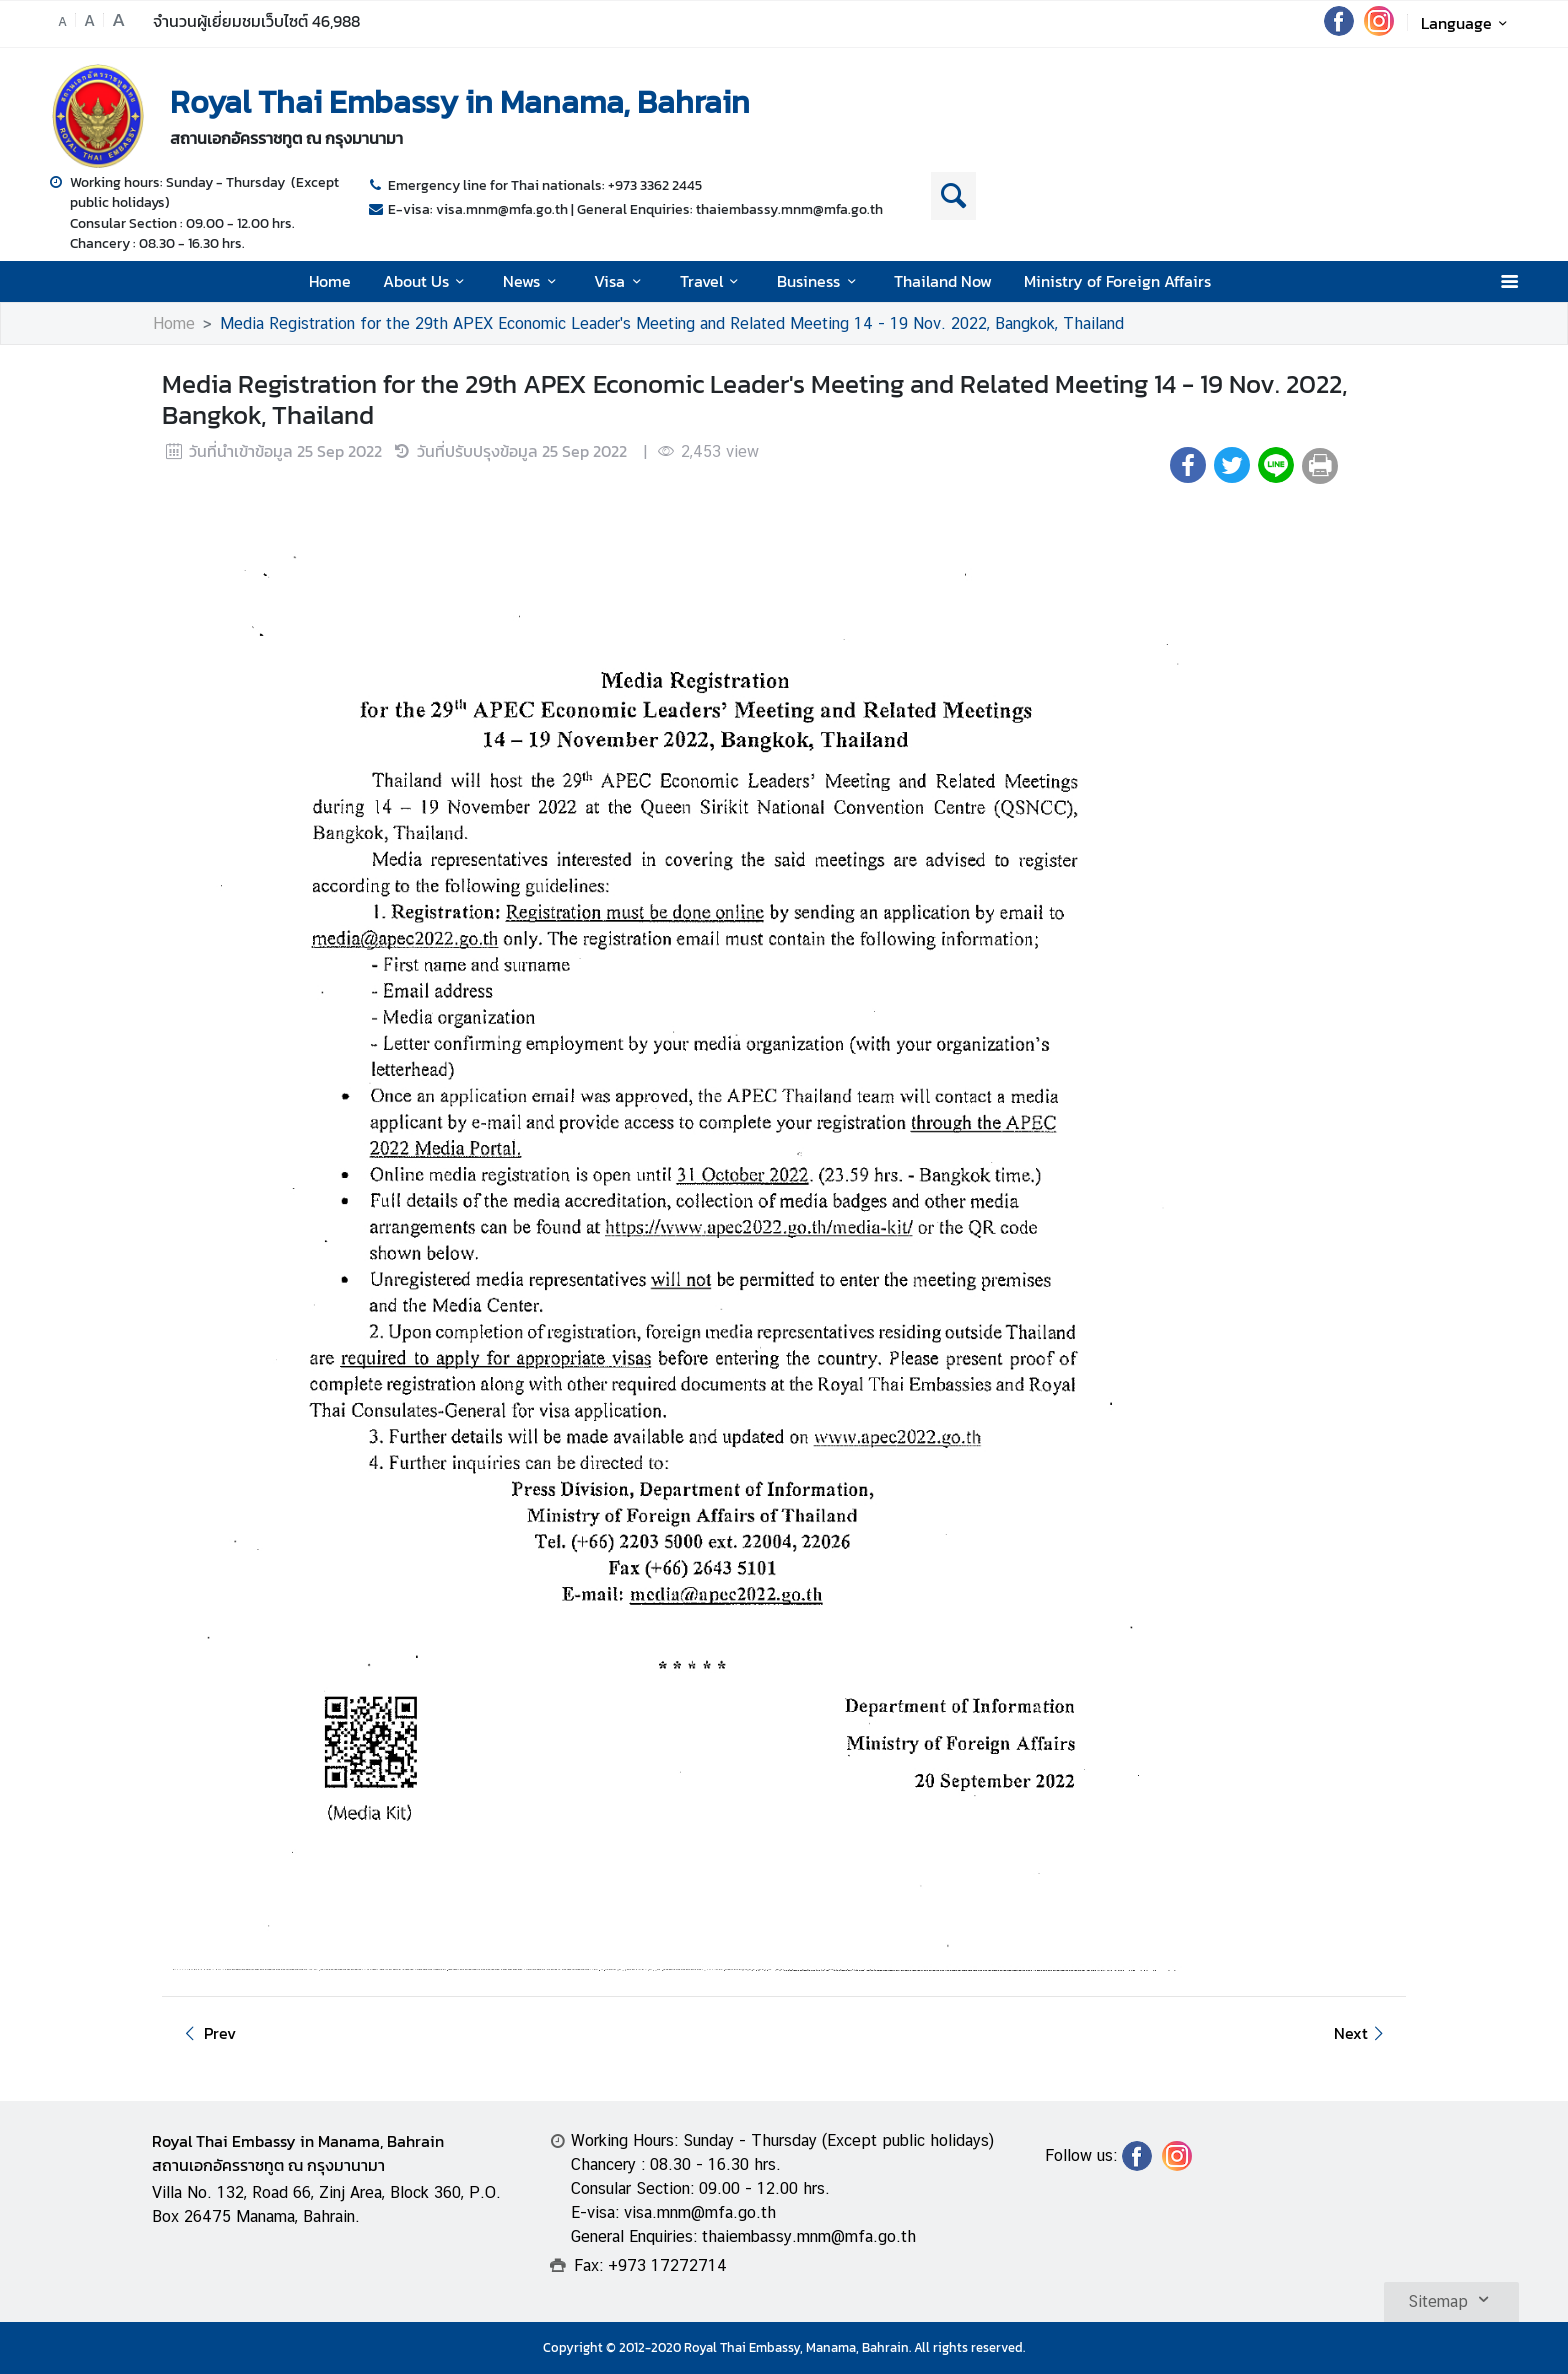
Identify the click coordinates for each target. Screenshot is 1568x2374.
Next (1362, 2033)
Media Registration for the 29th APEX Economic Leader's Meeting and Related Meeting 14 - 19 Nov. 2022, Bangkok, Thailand (672, 323)
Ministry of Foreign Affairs (1117, 281)
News (532, 281)
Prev (207, 2033)
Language (1467, 23)
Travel (712, 281)
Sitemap (1451, 2299)
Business (819, 281)
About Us (427, 281)
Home (330, 281)
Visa (620, 281)
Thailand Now (943, 281)
